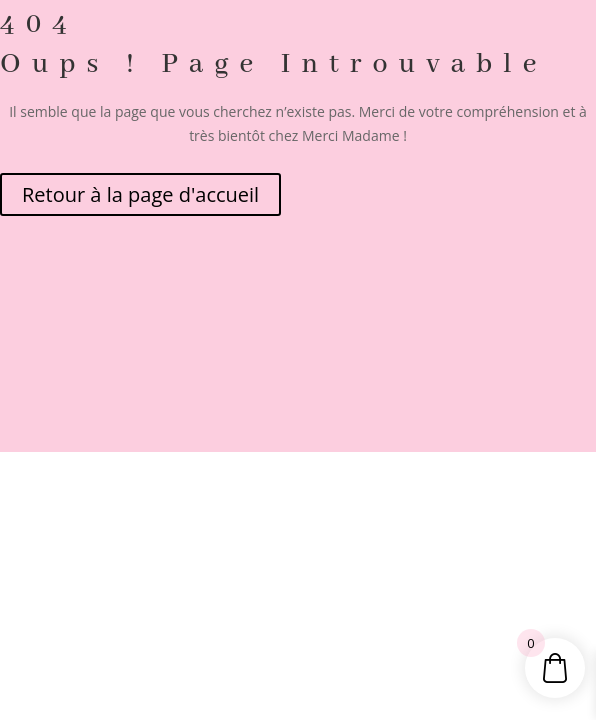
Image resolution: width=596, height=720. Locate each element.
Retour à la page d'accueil (140, 194)
